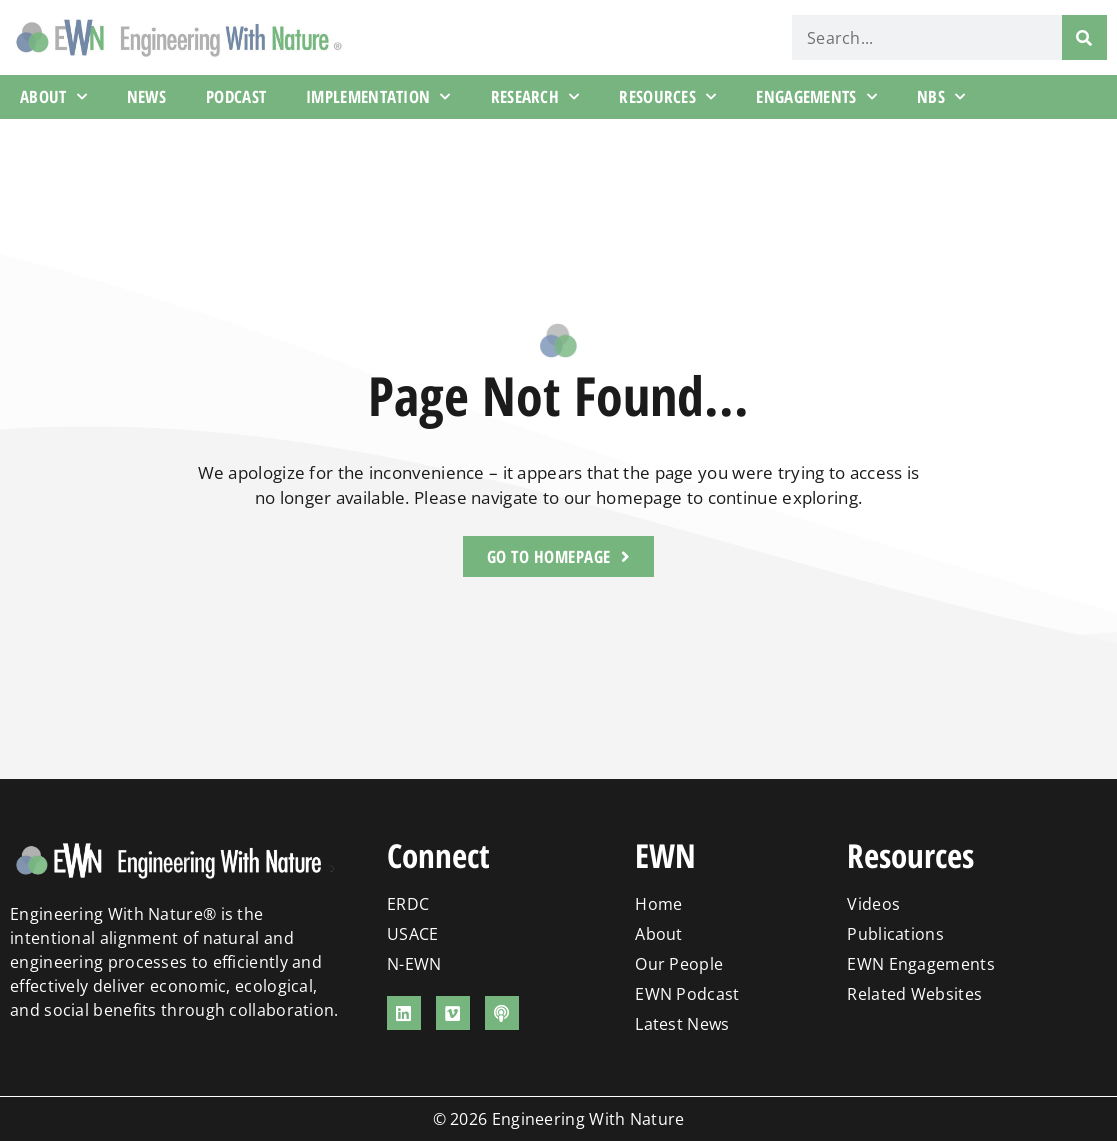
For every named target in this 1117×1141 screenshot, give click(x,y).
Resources (667, 97)
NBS (941, 97)
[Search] (1084, 37)
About (53, 97)
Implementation (378, 97)
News (146, 96)
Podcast (236, 96)
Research (535, 97)
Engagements (816, 97)
